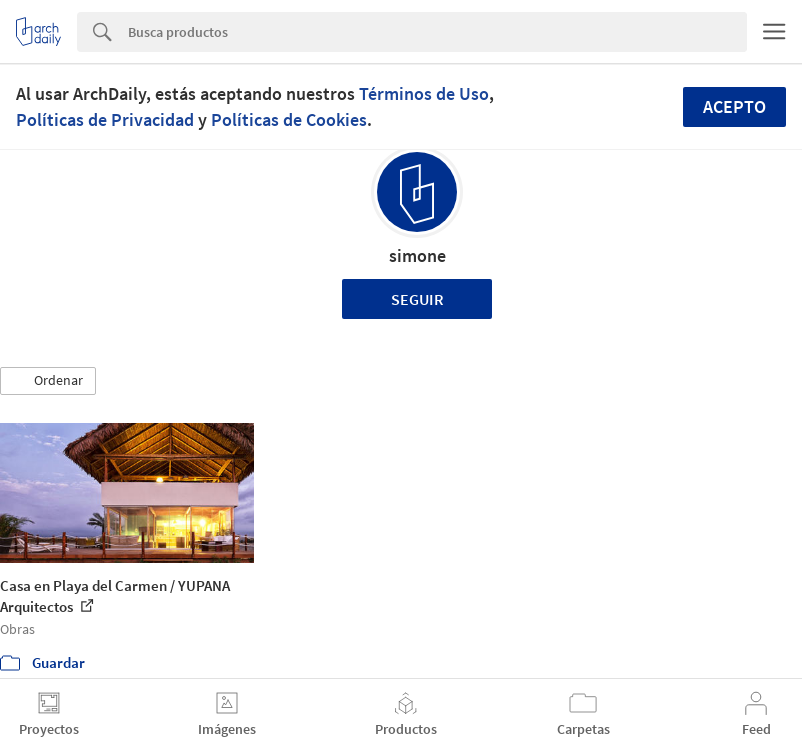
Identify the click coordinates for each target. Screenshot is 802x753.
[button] (48, 381)
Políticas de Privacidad (105, 119)
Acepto (734, 106)
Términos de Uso (424, 93)
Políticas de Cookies (289, 119)
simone (417, 255)
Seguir (417, 299)
